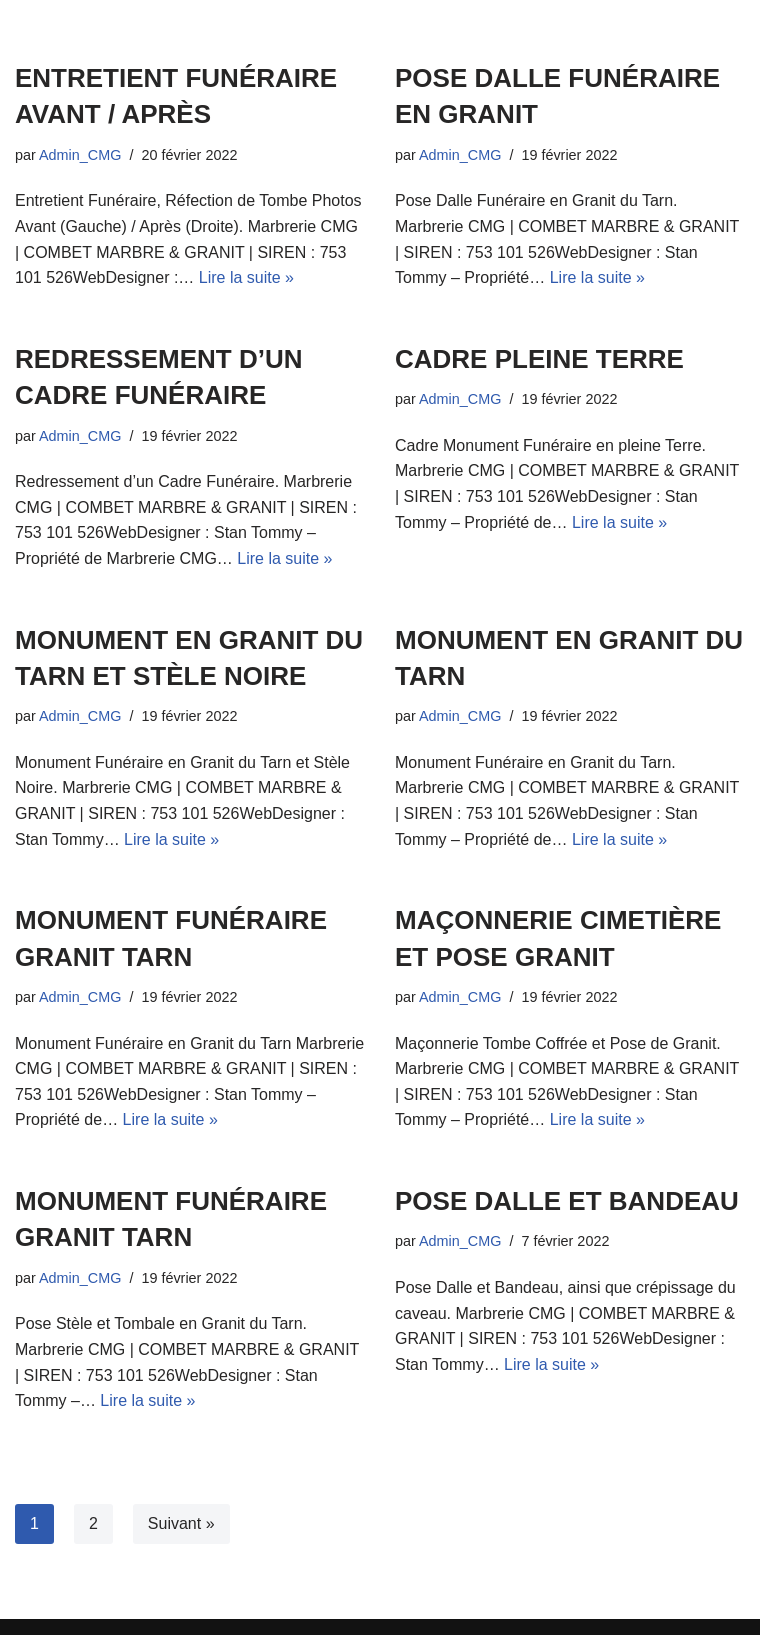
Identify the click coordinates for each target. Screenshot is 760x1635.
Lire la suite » (246, 277)
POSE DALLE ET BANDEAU (567, 1201)
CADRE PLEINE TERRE (539, 359)
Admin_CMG (80, 155)
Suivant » (181, 1523)
